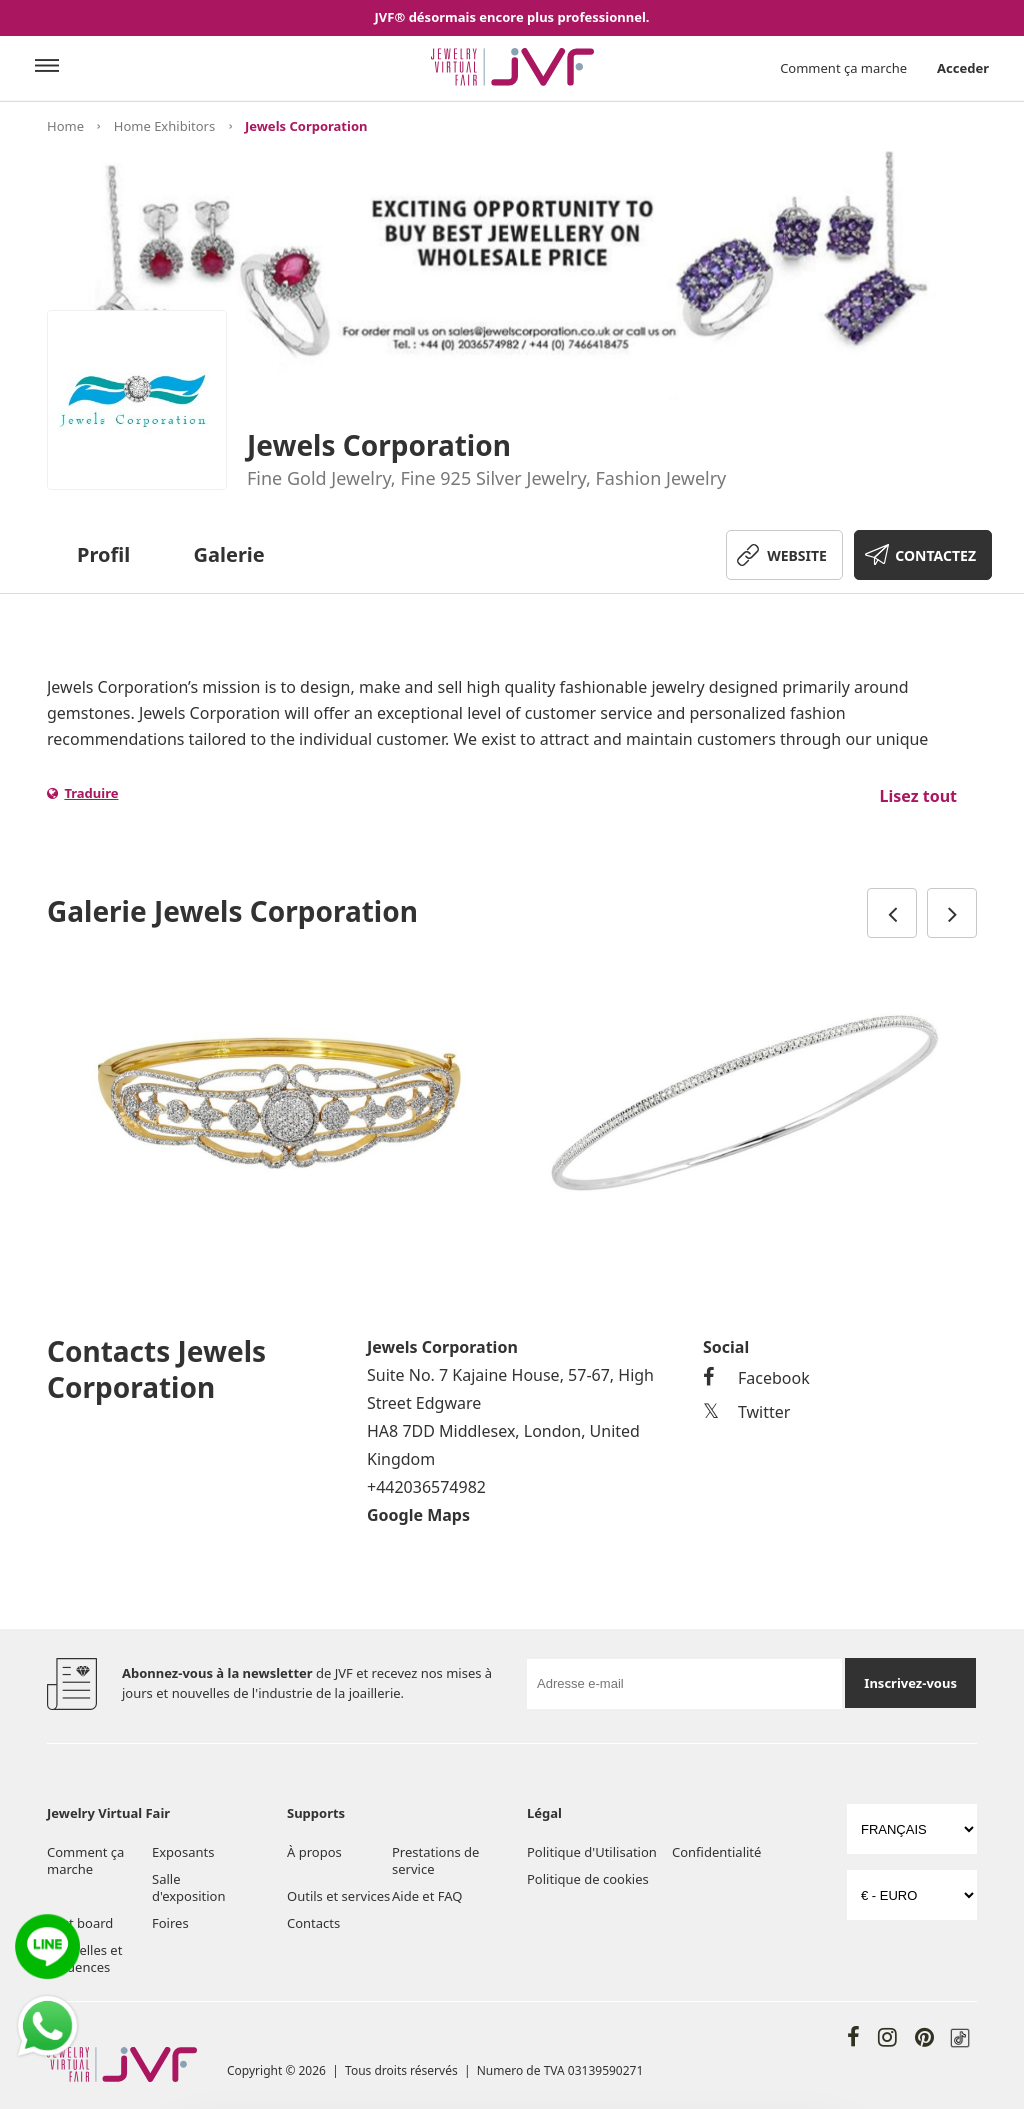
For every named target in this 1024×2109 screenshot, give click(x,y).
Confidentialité (716, 1852)
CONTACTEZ (935, 555)
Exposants (183, 1852)
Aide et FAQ (427, 1896)
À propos (314, 1852)
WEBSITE (797, 555)
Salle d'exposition (188, 1887)
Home (65, 126)
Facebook (756, 1378)
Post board (80, 1923)
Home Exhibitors (164, 126)
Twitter (746, 1412)
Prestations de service (435, 1860)
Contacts (313, 1923)
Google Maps (418, 1515)
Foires (170, 1923)
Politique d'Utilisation (592, 1852)
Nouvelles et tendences (84, 1958)
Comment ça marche (843, 68)
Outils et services (338, 1896)
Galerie (229, 554)
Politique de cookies (588, 1879)
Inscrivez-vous (910, 1683)
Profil (103, 554)
